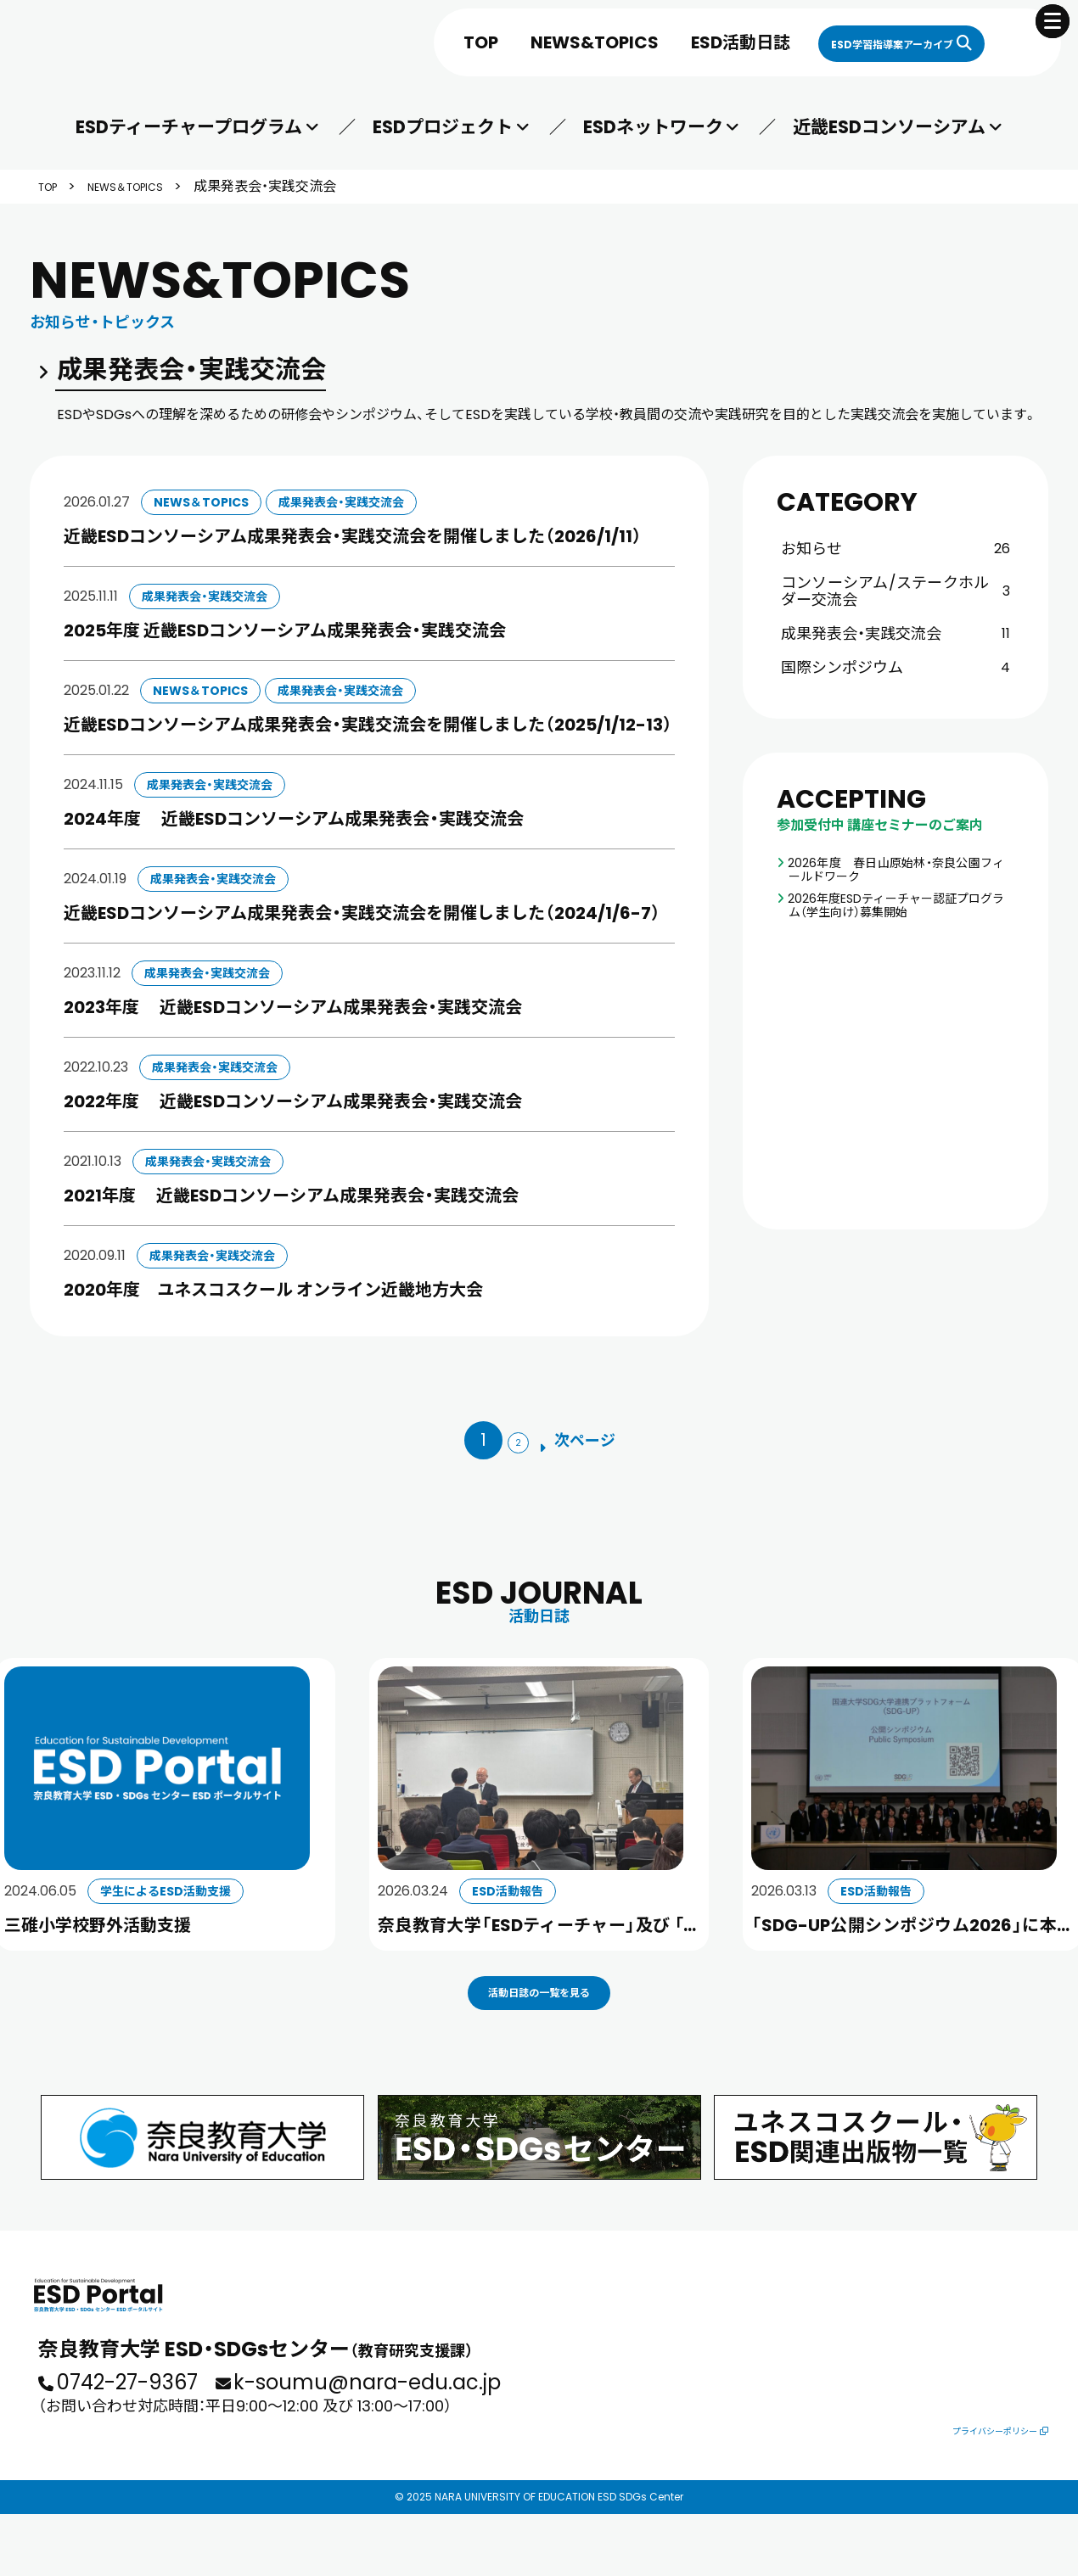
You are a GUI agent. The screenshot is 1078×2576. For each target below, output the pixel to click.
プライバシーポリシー (984, 2490)
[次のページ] (591, 1442)
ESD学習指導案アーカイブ (849, 42)
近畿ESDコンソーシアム (888, 127)
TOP (394, 42)
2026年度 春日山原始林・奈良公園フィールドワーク (897, 869)
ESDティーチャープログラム (190, 127)
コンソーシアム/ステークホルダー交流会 (895, 591)
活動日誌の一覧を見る (539, 2024)
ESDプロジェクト (443, 127)
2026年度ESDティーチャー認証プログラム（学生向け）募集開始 (897, 905)
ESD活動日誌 (654, 42)
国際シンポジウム (895, 667)
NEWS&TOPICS (508, 42)
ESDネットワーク (652, 127)
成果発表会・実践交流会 (895, 633)
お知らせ (895, 548)
